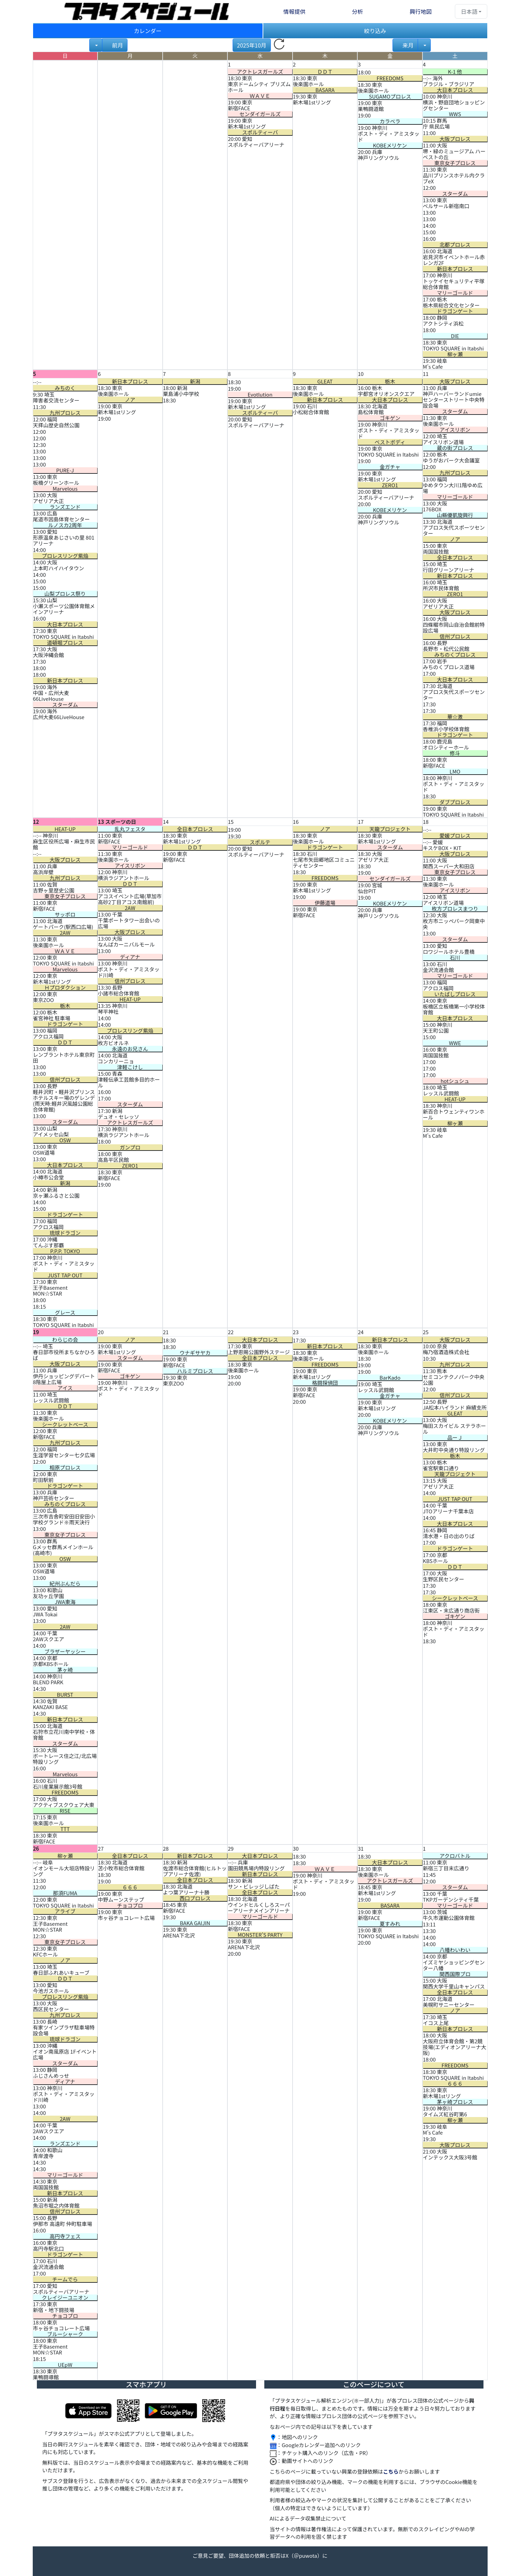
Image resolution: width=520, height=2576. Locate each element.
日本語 (469, 11)
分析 (357, 11)
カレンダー (147, 31)
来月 (407, 45)
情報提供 (294, 11)
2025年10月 (251, 45)
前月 (117, 45)
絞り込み (375, 31)
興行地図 (421, 11)
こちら (390, 2471)
